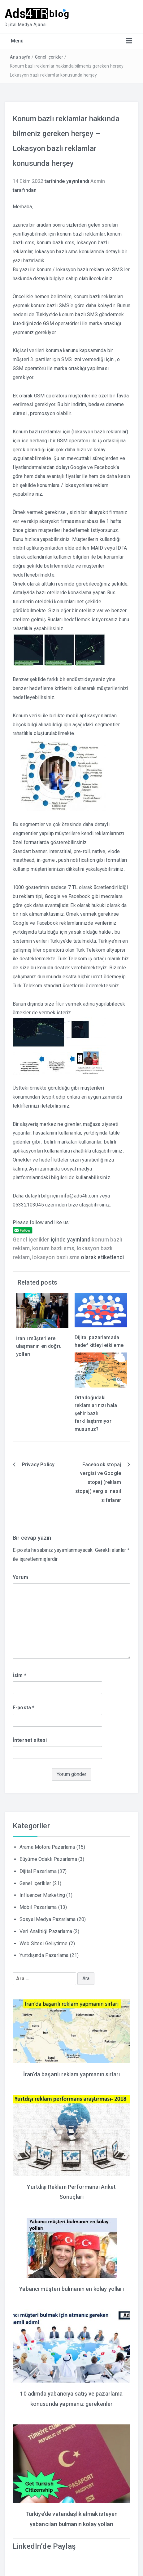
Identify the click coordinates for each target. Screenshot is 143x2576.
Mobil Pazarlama (38, 1907)
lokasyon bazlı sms (56, 1257)
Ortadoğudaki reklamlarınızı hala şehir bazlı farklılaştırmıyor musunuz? (96, 1413)
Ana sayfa (20, 57)
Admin (97, 181)
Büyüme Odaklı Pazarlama (48, 1859)
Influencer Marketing (42, 1895)
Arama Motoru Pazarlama (47, 1847)
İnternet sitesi (30, 1740)
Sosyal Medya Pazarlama (48, 1919)
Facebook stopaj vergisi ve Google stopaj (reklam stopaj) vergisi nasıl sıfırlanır (98, 1482)
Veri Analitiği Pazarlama (46, 1931)
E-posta (23, 1708)
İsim (19, 1675)
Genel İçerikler (49, 57)
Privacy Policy (38, 1464)
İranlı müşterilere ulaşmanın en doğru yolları (39, 1346)
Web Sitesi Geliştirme (43, 1943)
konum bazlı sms (53, 1248)
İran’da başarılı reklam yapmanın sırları (71, 2074)
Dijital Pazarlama (38, 1871)
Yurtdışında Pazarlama (44, 1955)
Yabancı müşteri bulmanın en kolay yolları (71, 2289)
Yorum (20, 1577)
